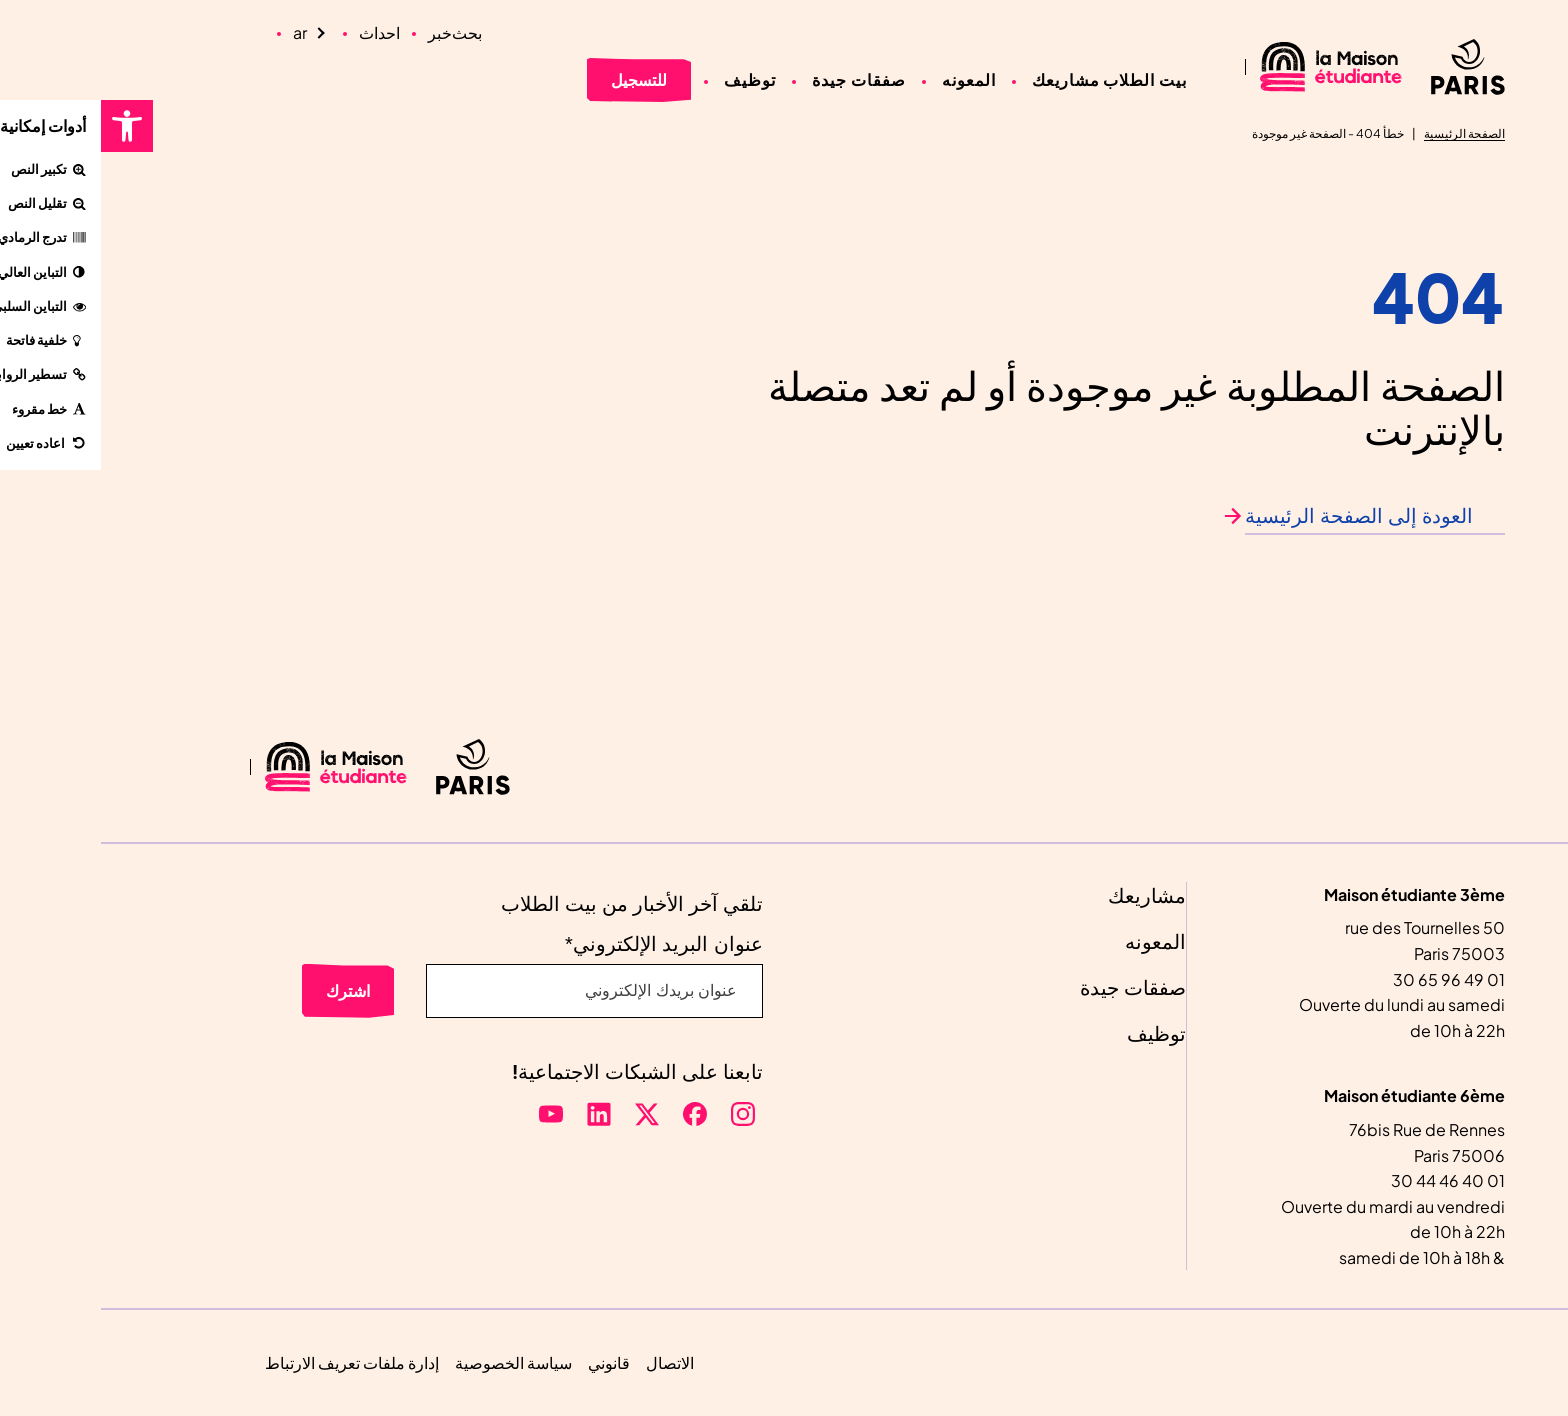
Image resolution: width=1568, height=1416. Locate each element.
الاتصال (569, 1362)
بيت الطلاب (1044, 79)
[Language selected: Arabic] (211, 33)
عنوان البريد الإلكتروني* (563, 944)
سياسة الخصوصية (412, 1362)
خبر (339, 32)
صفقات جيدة (758, 79)
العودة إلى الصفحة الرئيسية (1258, 517)
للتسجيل (538, 79)
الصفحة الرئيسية (1363, 133)
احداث (278, 32)
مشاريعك (965, 79)
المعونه (868, 79)
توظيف (649, 79)
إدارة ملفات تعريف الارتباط (251, 1362)
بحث (366, 32)
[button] (26, 126)
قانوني (508, 1362)
